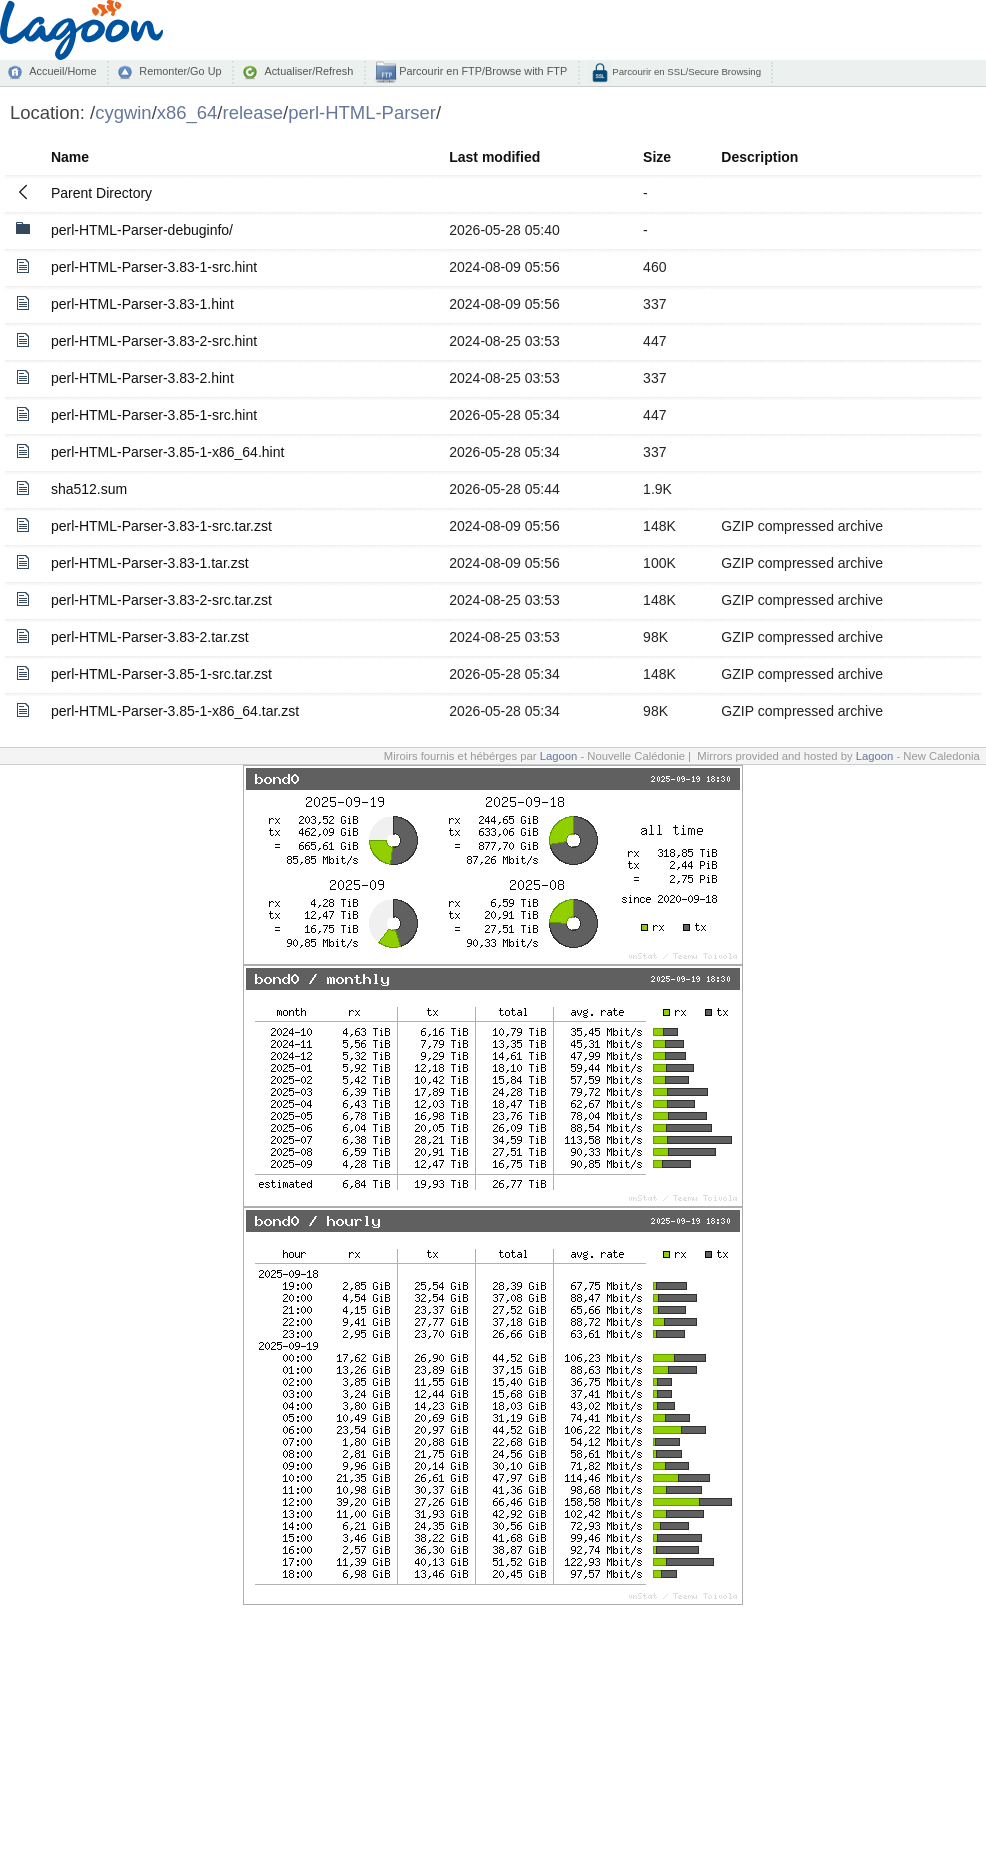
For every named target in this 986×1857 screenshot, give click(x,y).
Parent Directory (101, 193)
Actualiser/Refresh (308, 71)
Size (657, 157)
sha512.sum (89, 489)
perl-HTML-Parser (362, 112)
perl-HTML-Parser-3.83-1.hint (142, 304)
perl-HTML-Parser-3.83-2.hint (142, 378)
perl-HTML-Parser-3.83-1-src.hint (154, 267)
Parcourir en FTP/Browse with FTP (481, 71)
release (253, 112)
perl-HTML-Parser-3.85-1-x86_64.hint (167, 452)
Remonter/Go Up (180, 71)
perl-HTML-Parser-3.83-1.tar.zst (150, 563)
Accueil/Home (62, 71)
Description (759, 157)
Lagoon (559, 756)
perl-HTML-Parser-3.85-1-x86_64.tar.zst (175, 711)
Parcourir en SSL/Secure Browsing (685, 71)
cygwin (123, 112)
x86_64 (187, 112)
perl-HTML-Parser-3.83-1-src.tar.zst (161, 526)
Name (70, 157)
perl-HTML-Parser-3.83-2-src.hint (154, 341)
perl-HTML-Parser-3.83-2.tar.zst (150, 637)
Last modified (494, 157)
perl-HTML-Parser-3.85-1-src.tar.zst (161, 674)
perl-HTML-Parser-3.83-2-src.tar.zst (161, 600)
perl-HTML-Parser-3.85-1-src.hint (154, 415)
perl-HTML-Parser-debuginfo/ (142, 230)
